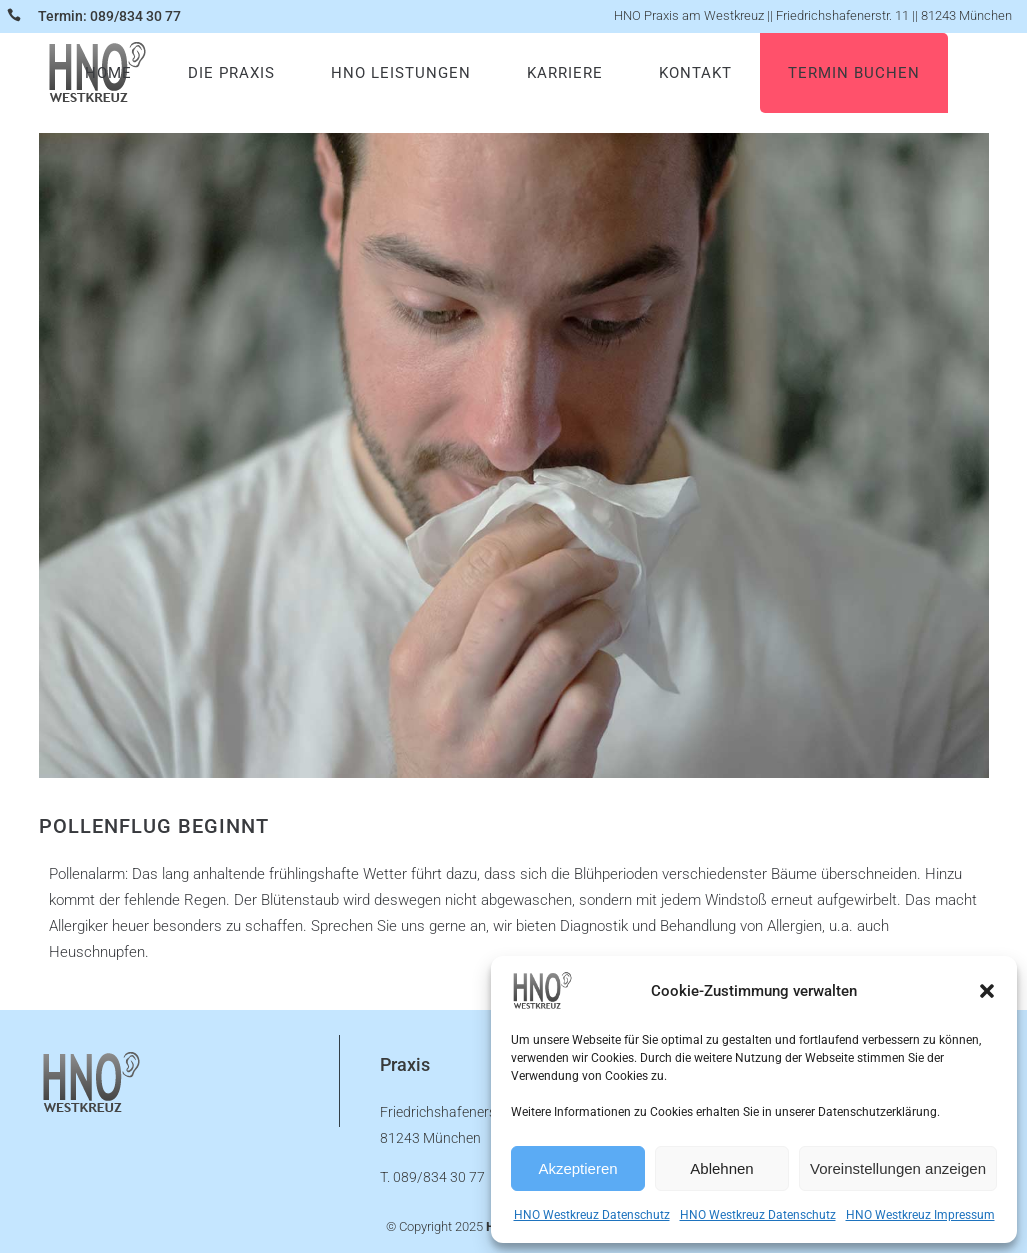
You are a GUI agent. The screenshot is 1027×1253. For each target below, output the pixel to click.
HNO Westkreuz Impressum (920, 1215)
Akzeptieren (577, 1168)
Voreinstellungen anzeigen (898, 1168)
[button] (987, 991)
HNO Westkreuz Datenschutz (592, 1215)
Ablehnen (721, 1168)
